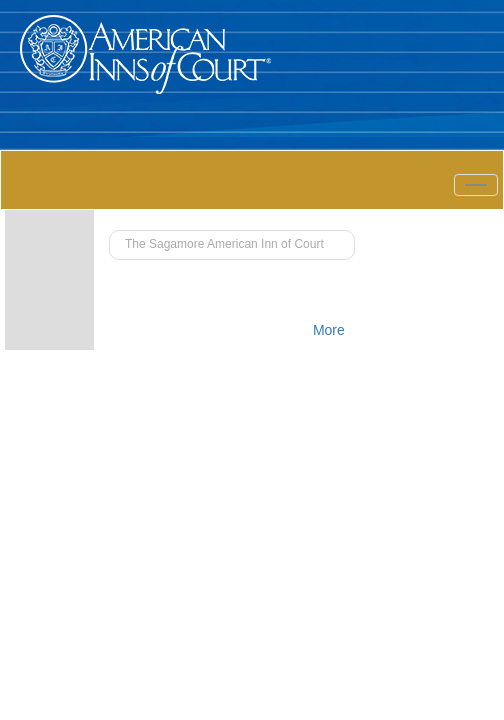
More (329, 330)
